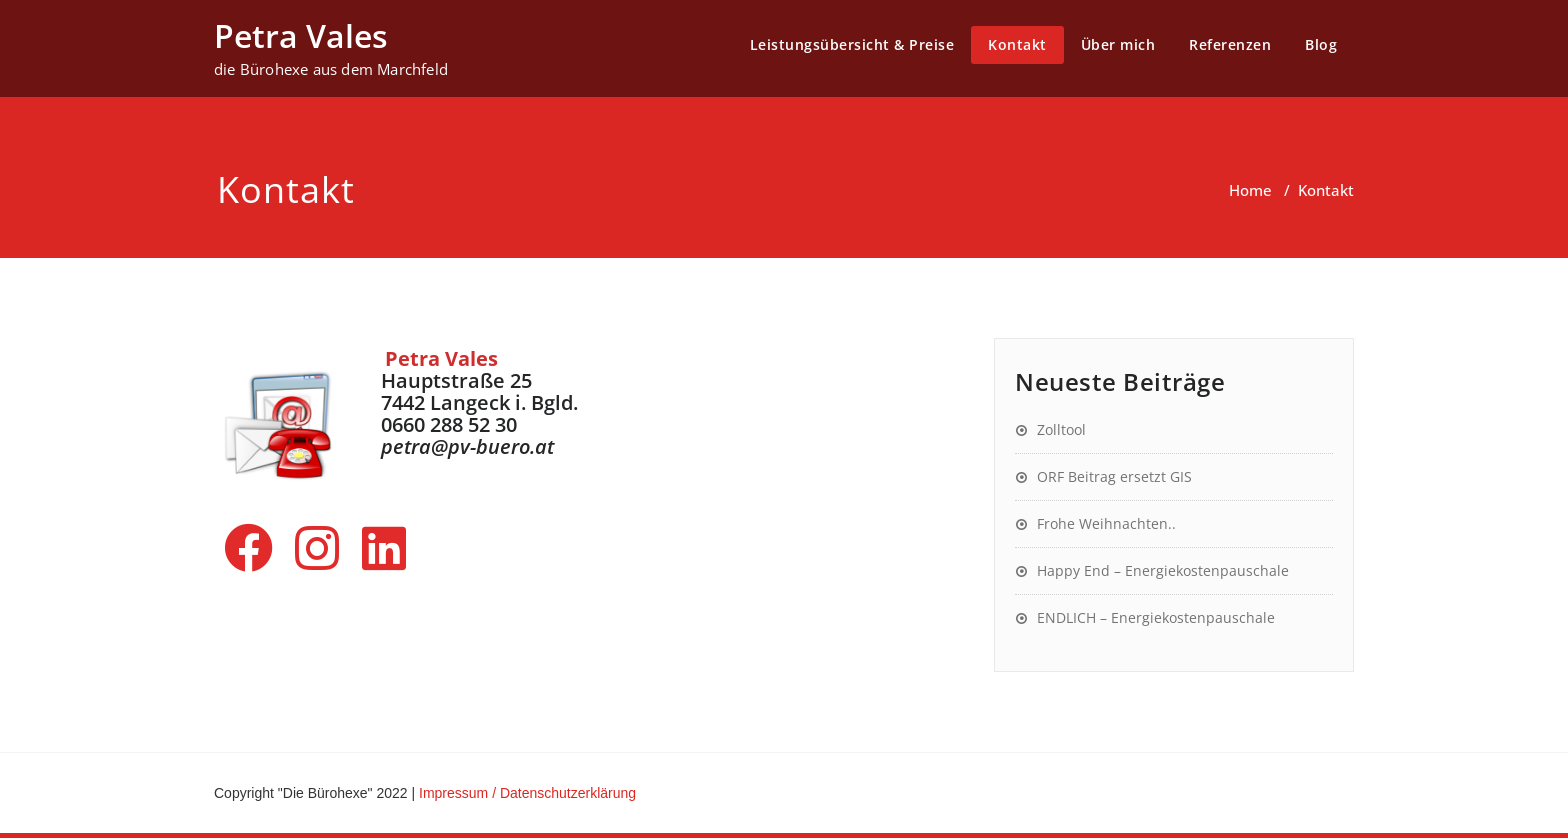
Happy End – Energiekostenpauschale (1163, 570)
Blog (1321, 44)
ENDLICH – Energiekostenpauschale (1156, 617)
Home (1250, 190)
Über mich (1118, 44)
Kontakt (1017, 44)
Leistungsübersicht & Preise (852, 44)
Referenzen (1230, 44)
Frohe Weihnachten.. (1106, 523)
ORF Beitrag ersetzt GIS (1114, 476)
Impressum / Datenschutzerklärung (527, 793)
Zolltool (1061, 429)
